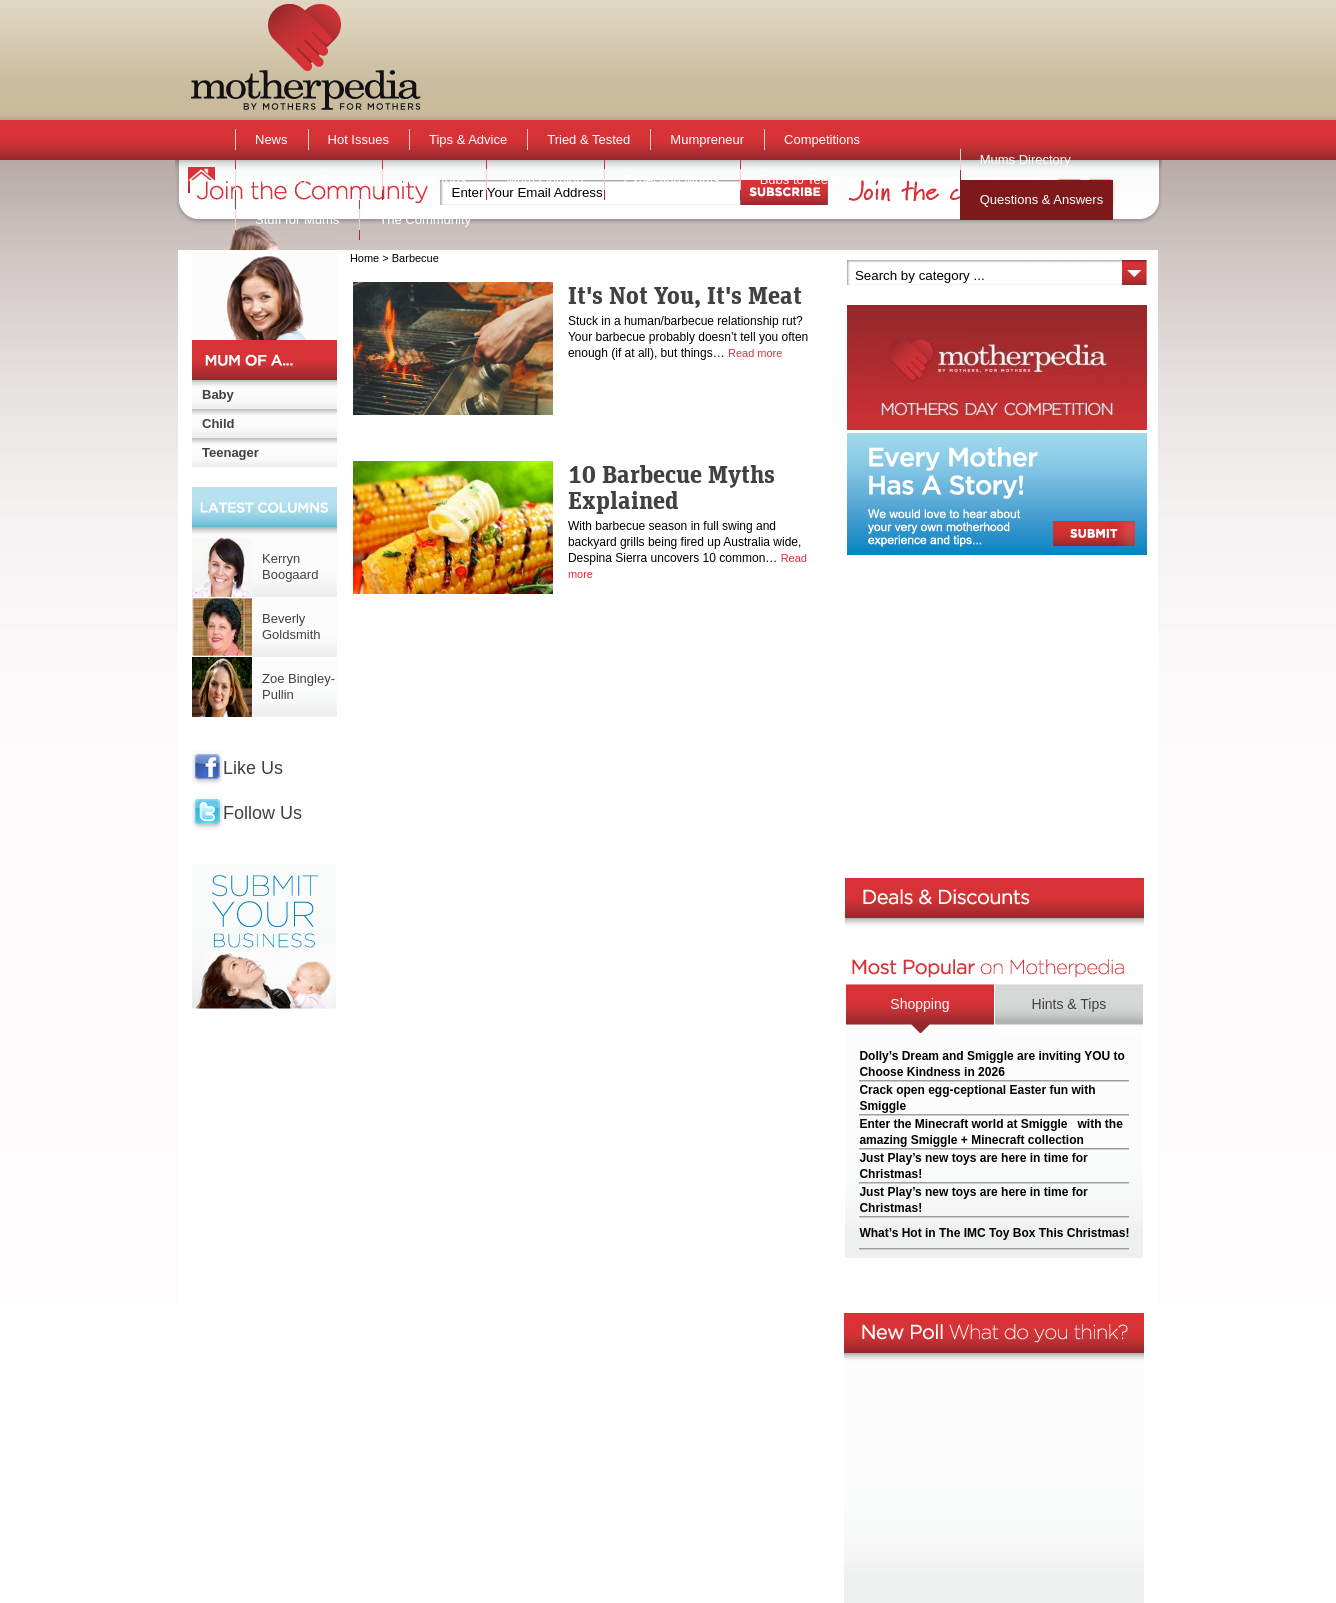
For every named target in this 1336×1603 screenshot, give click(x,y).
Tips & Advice (468, 139)
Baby (218, 394)
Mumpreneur (707, 139)
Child (218, 423)
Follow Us (262, 813)
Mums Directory (1025, 159)
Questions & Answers (1042, 199)
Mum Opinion (544, 179)
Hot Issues (358, 139)
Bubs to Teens (801, 179)
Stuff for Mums (297, 219)
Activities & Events (308, 179)
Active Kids (434, 179)
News (271, 139)
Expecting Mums (672, 179)
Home (364, 258)
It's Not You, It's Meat (685, 295)
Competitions (822, 139)
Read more (755, 353)
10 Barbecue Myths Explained (671, 487)
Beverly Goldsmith (291, 626)
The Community (425, 219)
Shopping (919, 1004)
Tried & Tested (588, 139)
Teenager (230, 452)
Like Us (253, 768)
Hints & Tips (1069, 1004)
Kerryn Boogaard (290, 566)
